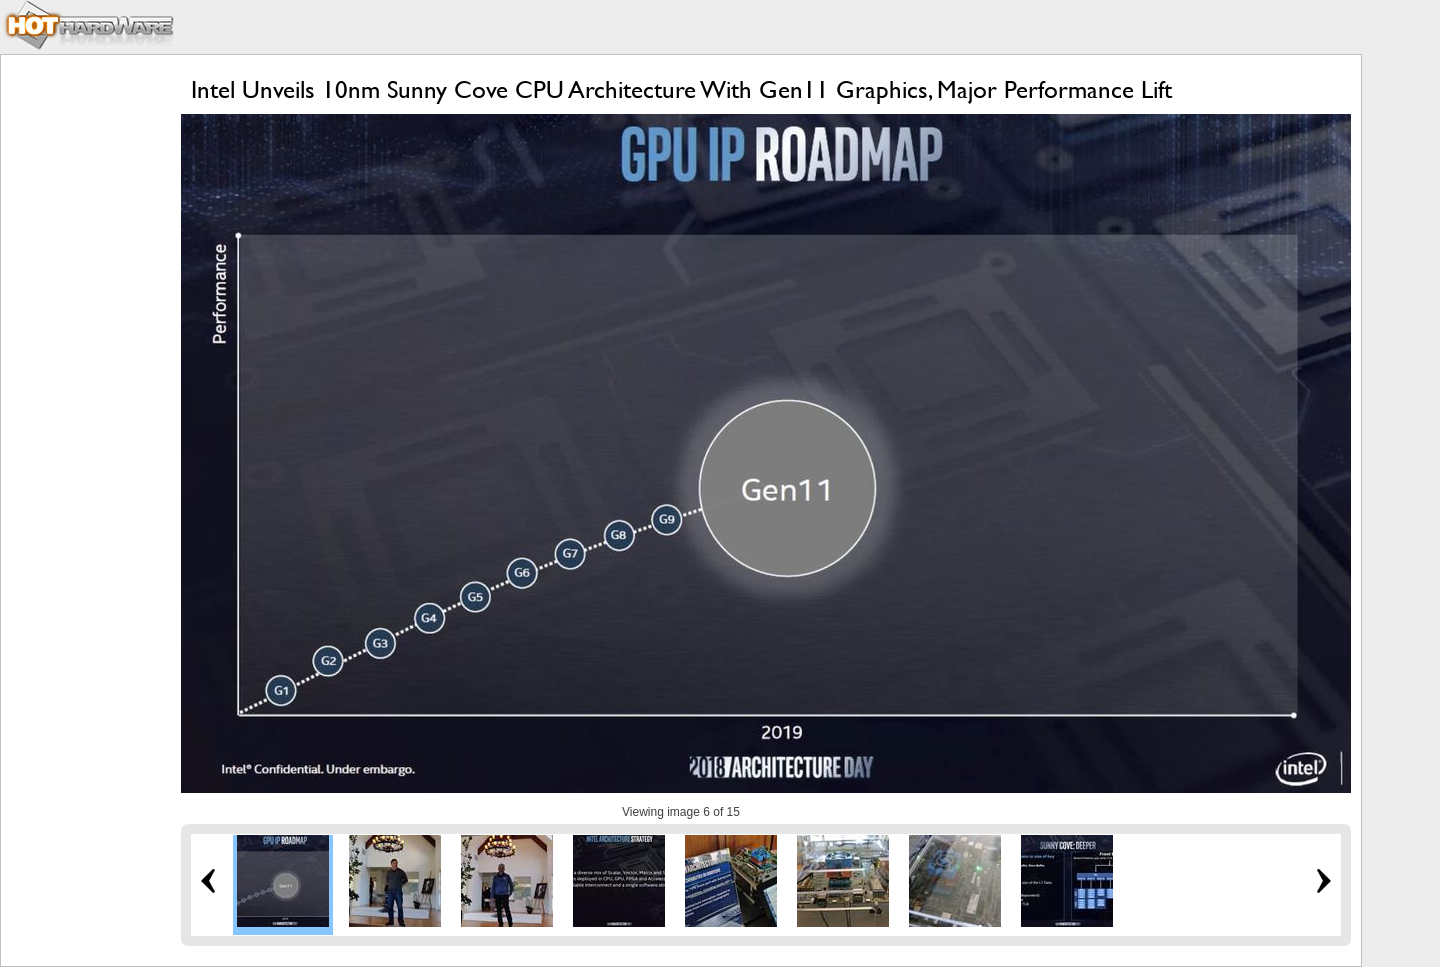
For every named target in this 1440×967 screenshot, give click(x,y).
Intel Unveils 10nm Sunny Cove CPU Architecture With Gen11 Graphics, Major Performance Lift (681, 89)
